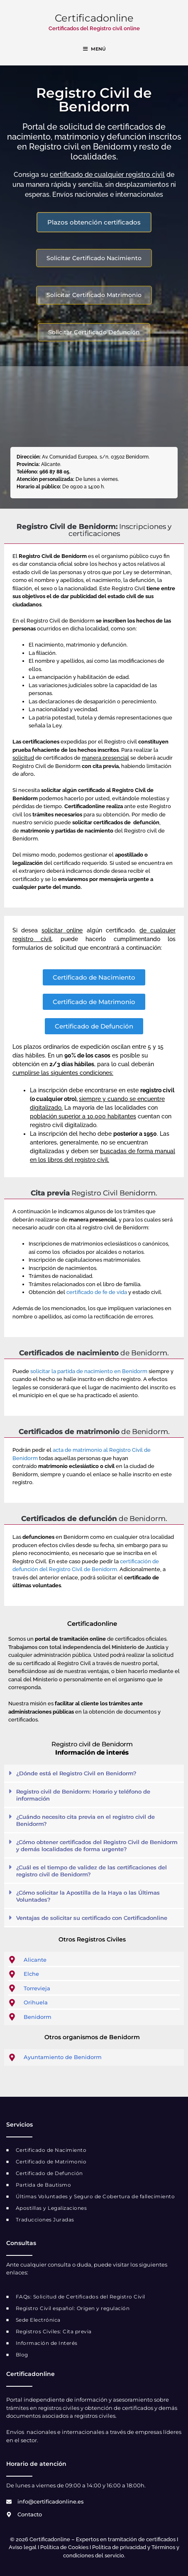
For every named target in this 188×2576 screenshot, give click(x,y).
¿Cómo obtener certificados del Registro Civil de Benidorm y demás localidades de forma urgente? (97, 1845)
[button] (94, 1774)
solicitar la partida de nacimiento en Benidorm (88, 1371)
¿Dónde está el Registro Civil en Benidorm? (76, 1773)
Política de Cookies (64, 2547)
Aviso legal (23, 2547)
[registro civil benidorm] (94, 408)
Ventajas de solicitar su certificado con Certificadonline (91, 1917)
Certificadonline (94, 18)
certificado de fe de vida (97, 1292)
